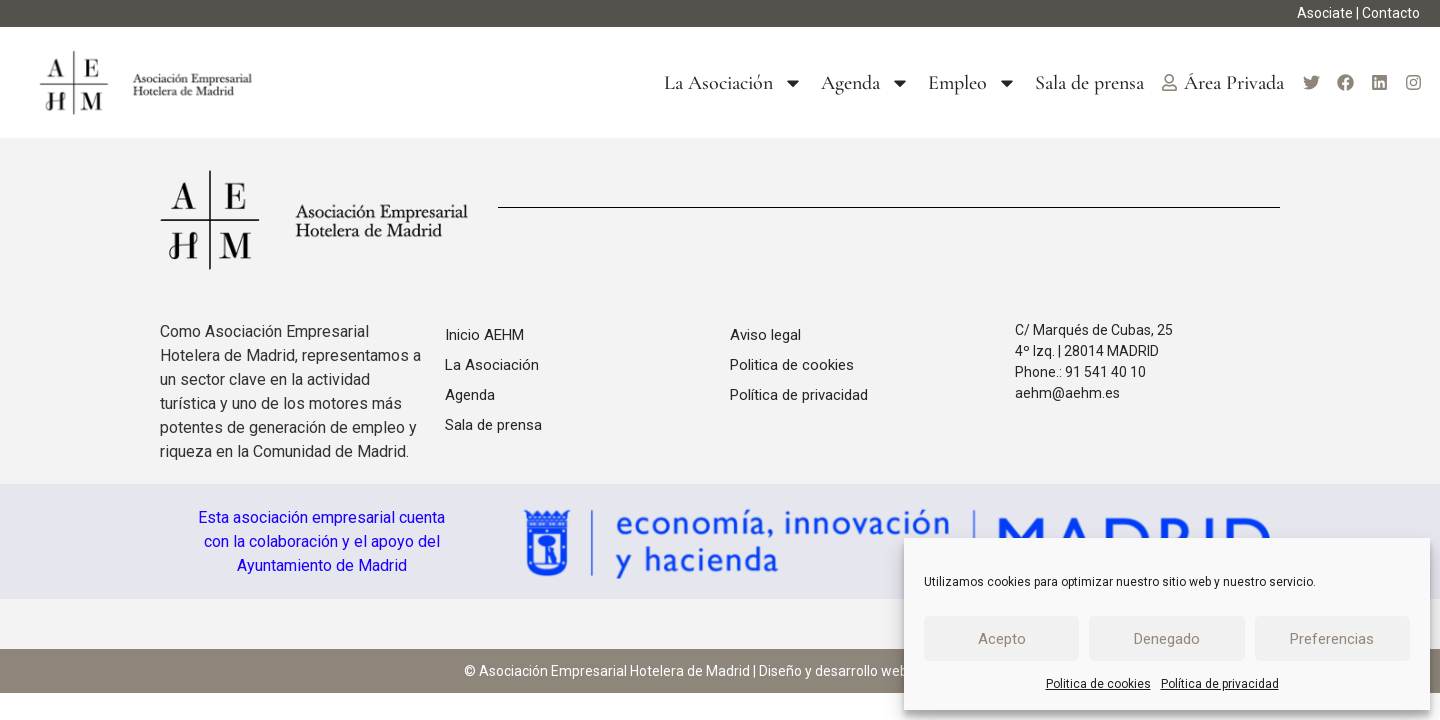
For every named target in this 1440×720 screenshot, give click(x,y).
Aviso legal (765, 335)
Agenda (865, 83)
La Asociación (733, 83)
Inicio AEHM (484, 335)
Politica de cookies (1098, 684)
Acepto (1002, 639)
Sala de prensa (1089, 83)
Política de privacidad (1220, 684)
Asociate (1325, 13)
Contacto (1391, 13)
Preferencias (1332, 639)
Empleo (972, 83)
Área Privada (1223, 83)
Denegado (1167, 639)
